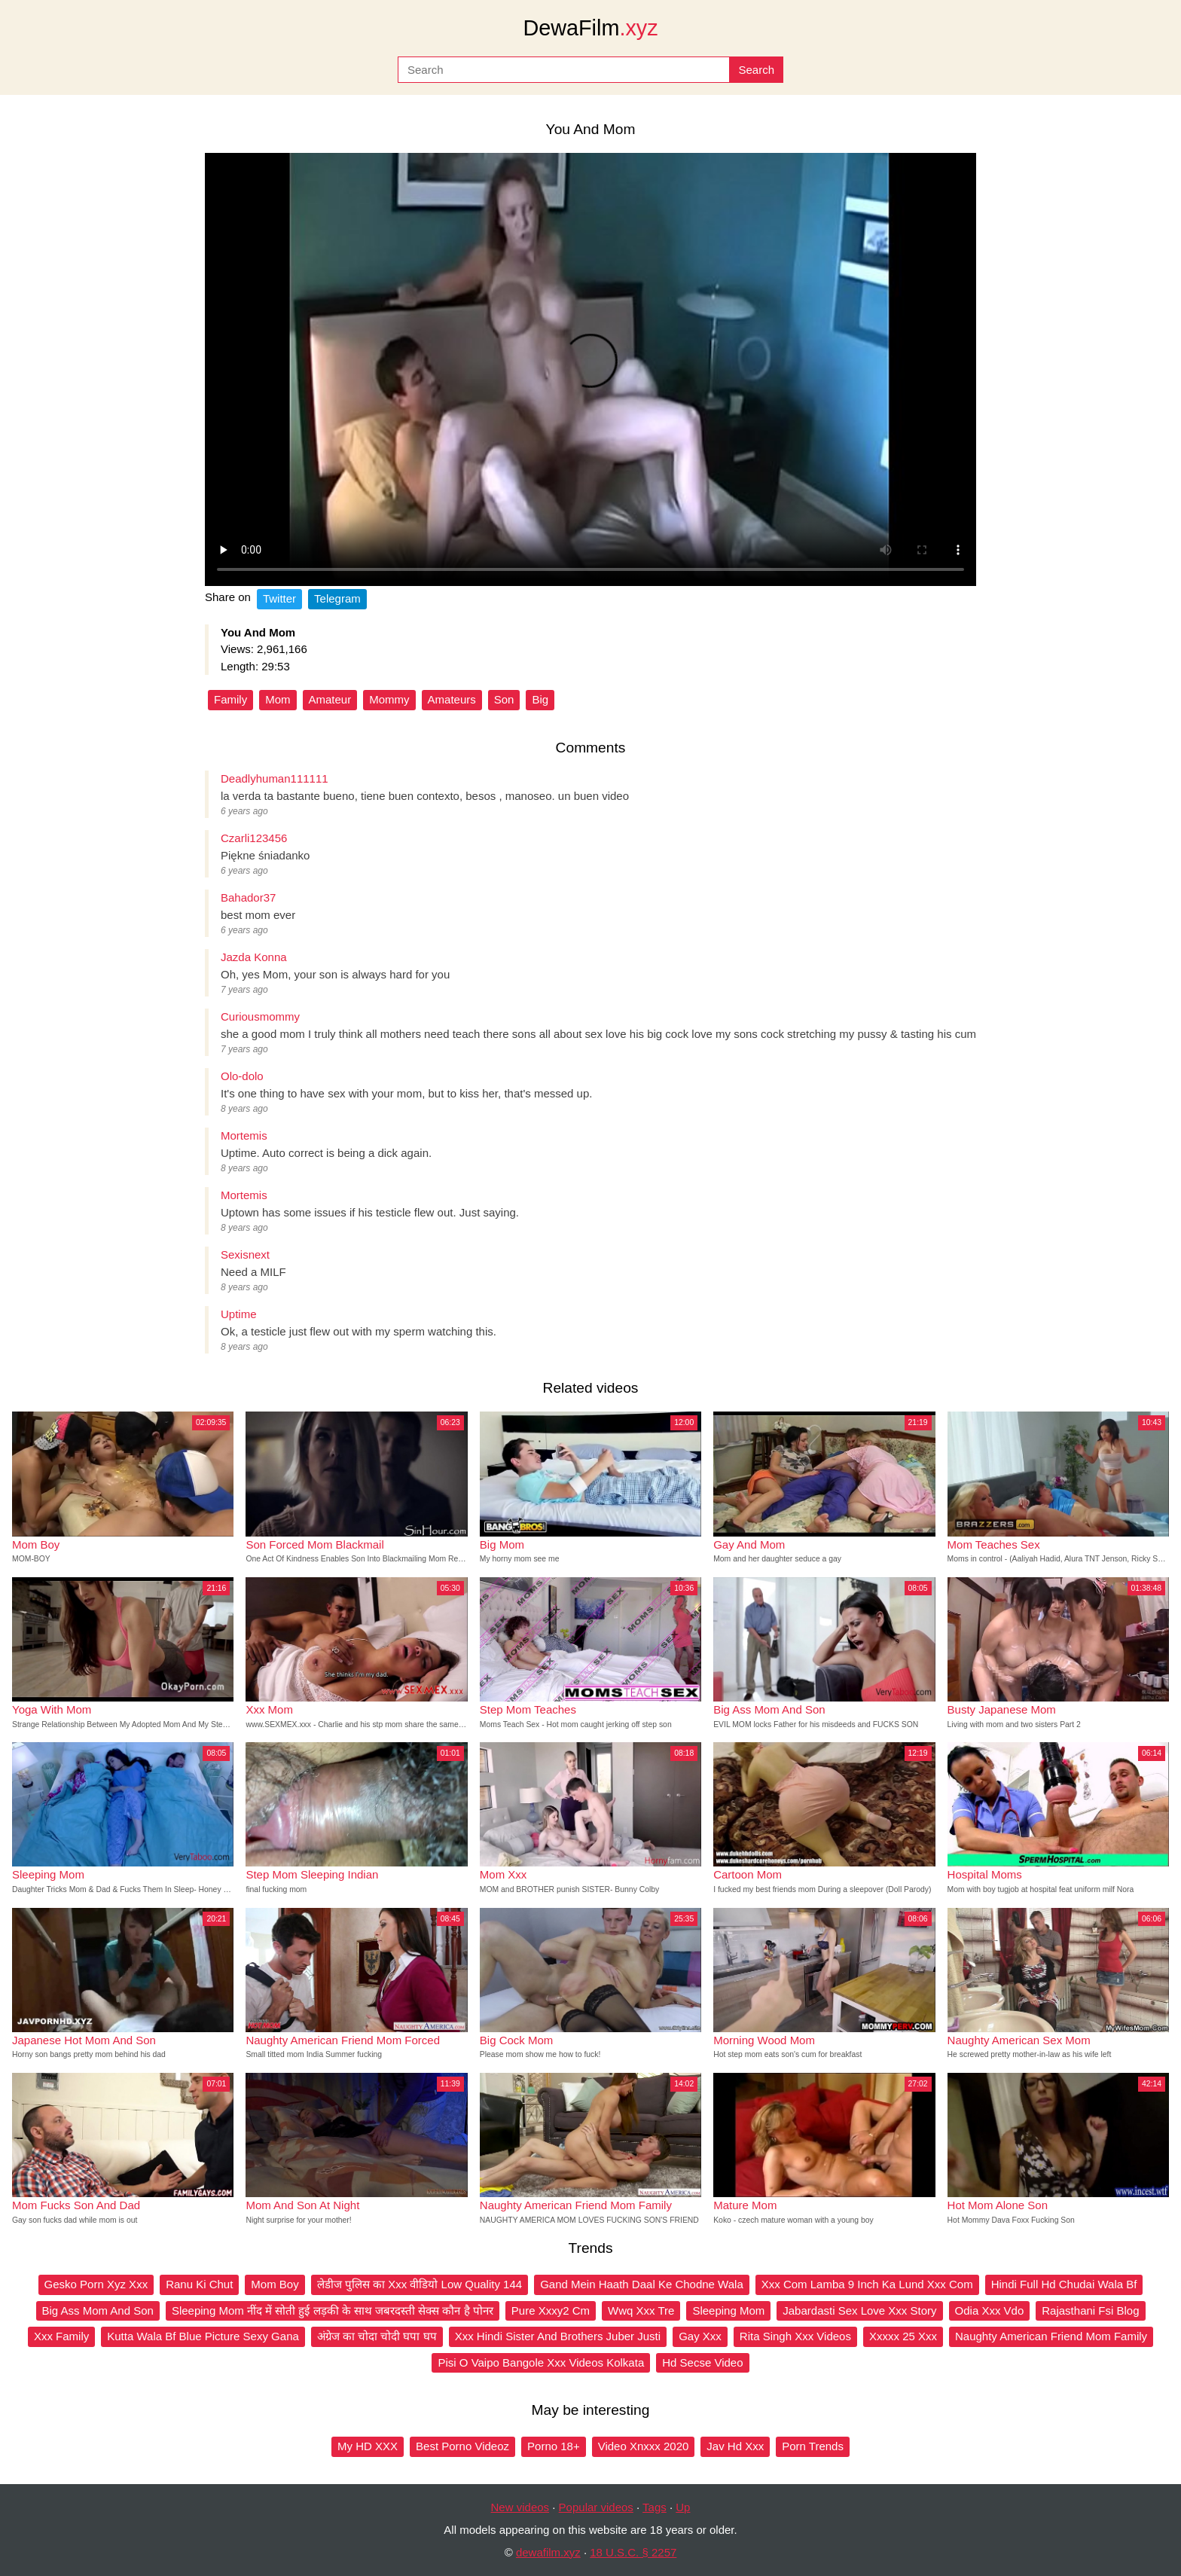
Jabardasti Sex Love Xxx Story (859, 2310)
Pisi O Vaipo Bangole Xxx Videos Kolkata (541, 2362)
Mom (277, 699)
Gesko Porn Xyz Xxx (96, 2284)
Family (230, 699)
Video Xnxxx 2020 (643, 2446)
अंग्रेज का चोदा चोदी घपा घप (377, 2336)
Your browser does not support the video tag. (590, 369)
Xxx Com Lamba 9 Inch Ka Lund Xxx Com (867, 2284)
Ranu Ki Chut (199, 2284)
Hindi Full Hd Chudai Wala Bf (1064, 2284)
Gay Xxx (700, 2336)
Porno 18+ (553, 2446)
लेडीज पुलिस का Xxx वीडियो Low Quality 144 (419, 2284)
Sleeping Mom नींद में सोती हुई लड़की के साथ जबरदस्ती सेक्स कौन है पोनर (332, 2310)
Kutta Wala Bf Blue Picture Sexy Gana (203, 2336)
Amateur (330, 699)
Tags (654, 2507)
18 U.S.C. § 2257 (633, 2552)
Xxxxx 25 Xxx (903, 2336)
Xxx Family (61, 2336)
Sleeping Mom (728, 2310)
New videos (520, 2507)
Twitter (279, 598)
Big (540, 699)
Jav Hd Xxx (735, 2446)
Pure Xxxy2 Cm (550, 2310)
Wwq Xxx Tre (641, 2310)
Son (504, 699)
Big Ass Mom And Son (98, 2310)
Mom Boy (274, 2284)
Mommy (389, 699)
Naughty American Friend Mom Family (1051, 2336)
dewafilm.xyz (548, 2552)
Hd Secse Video (702, 2362)
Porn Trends (813, 2446)
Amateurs (452, 699)
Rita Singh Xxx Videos (795, 2336)
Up (683, 2507)
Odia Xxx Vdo (989, 2310)
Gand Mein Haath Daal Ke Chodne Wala (641, 2284)
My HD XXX (367, 2446)
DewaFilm (590, 28)
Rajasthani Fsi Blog (1090, 2310)
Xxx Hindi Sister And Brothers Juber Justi (558, 2336)
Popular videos (596, 2507)
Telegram (337, 598)
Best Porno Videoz (462, 2446)
